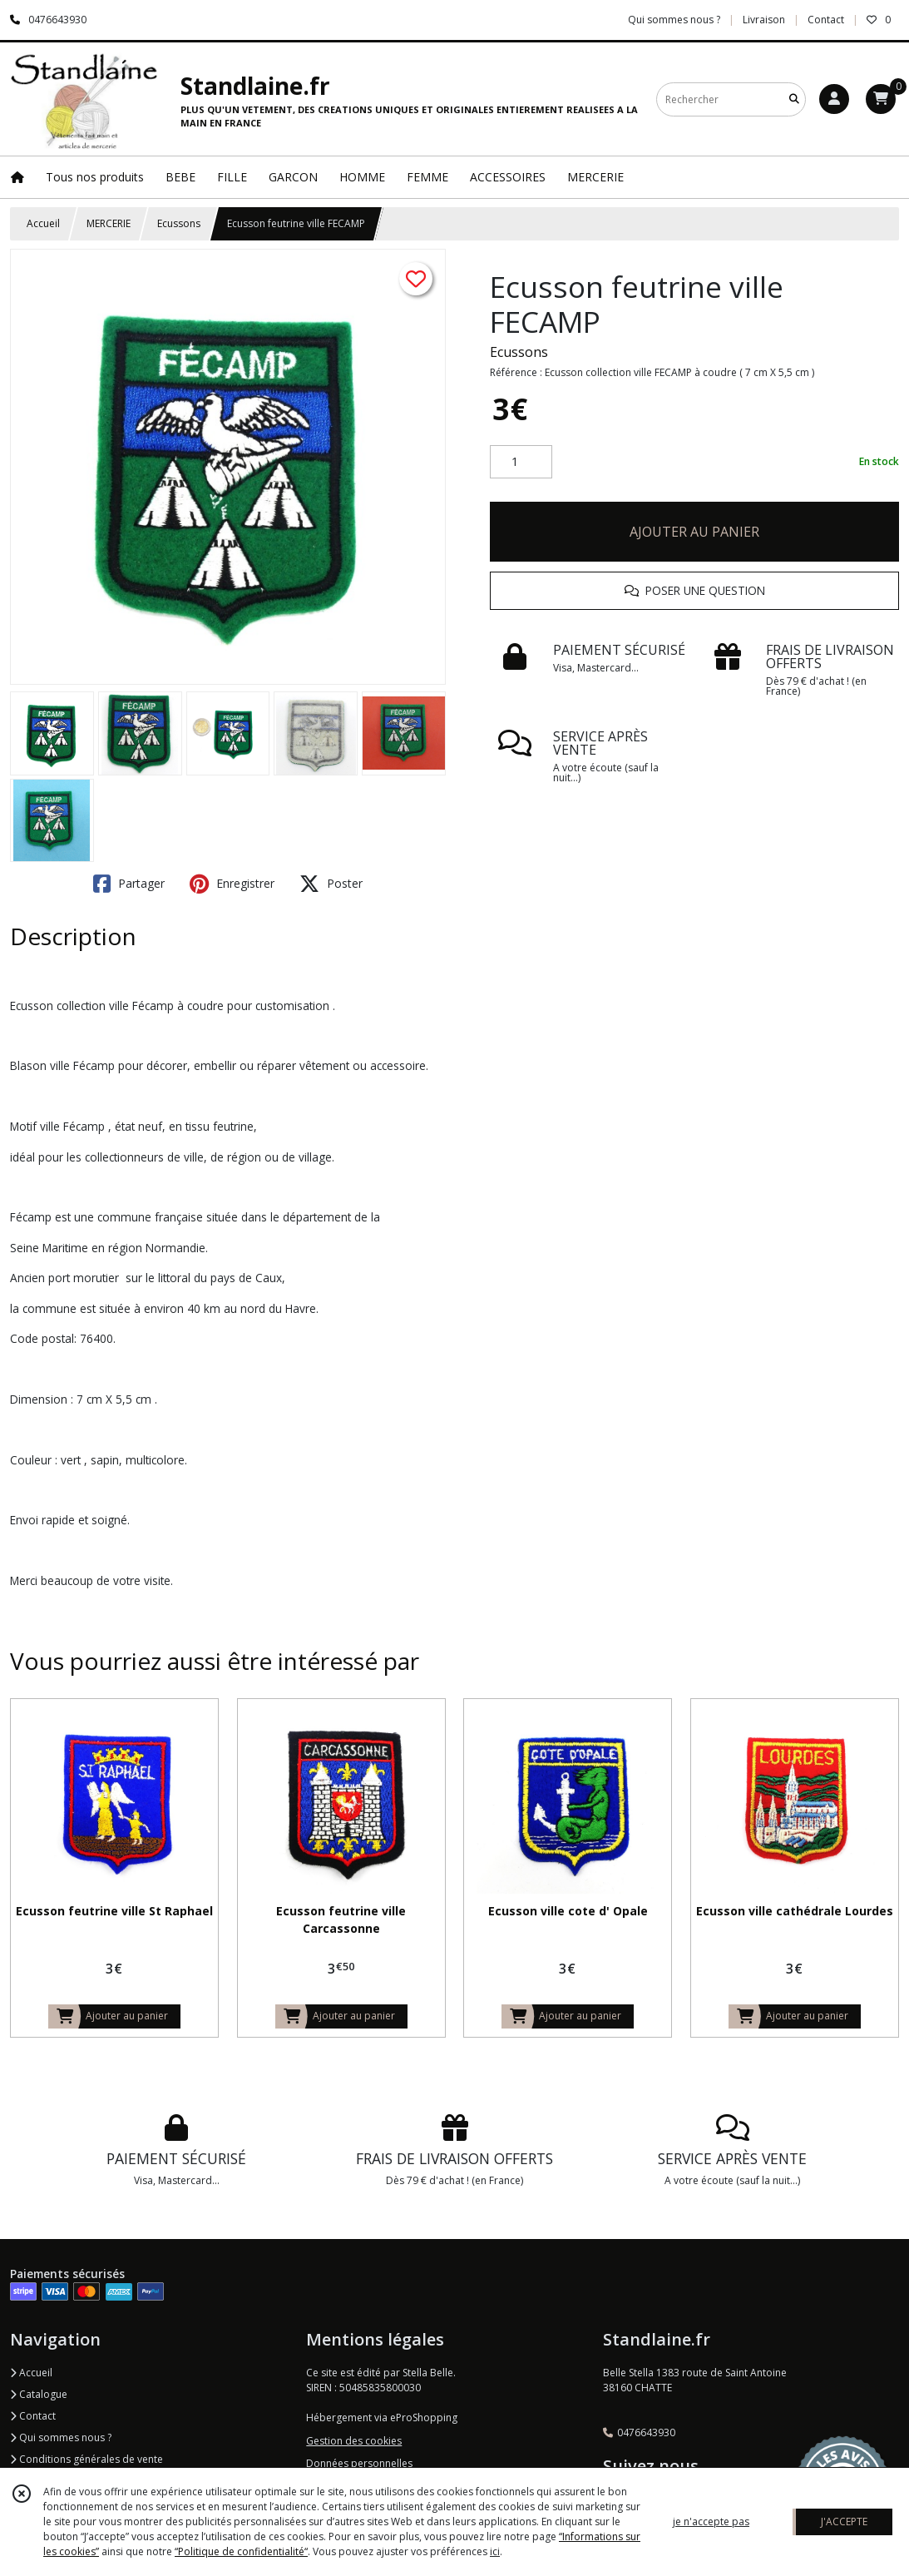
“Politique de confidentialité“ (241, 2551)
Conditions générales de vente (86, 2459)
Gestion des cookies (354, 2441)
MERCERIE (108, 223)
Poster (331, 884)
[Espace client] (834, 99)
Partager (129, 884)
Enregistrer (232, 884)
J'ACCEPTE (844, 2521)
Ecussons (178, 223)
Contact (826, 19)
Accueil (43, 223)
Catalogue (38, 2394)
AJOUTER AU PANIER (694, 532)
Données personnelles (359, 2463)
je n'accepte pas (711, 2521)
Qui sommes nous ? (60, 2437)
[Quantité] (521, 461)
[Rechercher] (794, 99)
